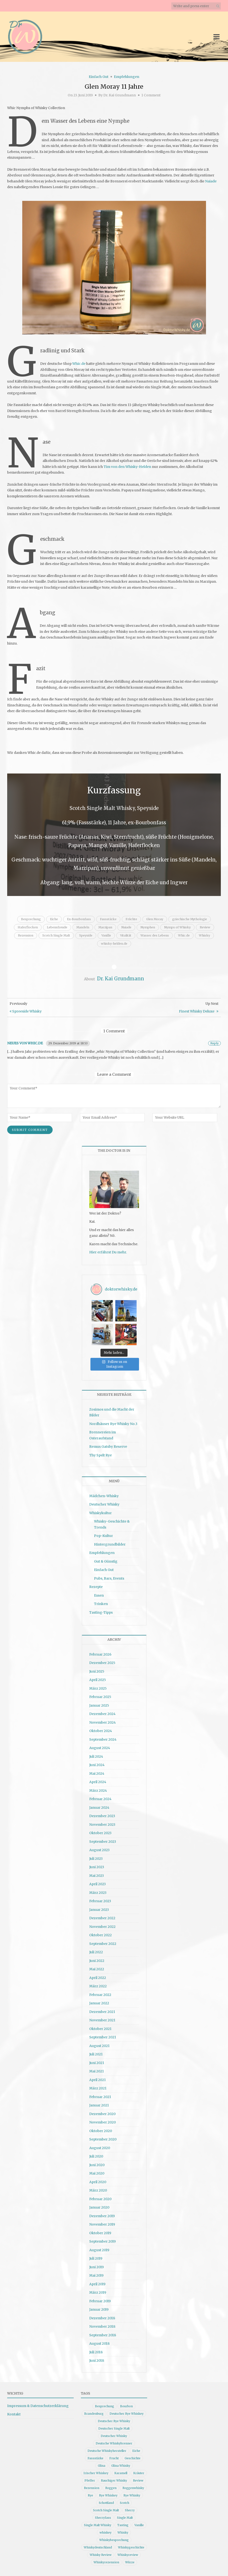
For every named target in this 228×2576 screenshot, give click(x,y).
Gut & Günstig (105, 1561)
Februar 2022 (100, 1995)
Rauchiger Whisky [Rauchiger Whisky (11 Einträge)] (114, 2480)
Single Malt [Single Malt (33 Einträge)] (125, 2517)
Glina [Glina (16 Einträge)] (101, 2465)
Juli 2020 (96, 2156)
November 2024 (102, 1722)
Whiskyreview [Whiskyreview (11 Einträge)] (127, 2555)
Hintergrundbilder (110, 1544)
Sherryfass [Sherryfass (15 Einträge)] (103, 2517)
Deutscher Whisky (104, 1504)
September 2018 (102, 2335)
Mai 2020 (96, 2173)
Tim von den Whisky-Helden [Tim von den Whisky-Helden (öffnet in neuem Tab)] (127, 467)
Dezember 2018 (102, 2318)
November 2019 (102, 2224)
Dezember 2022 (102, 1918)
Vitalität (125, 935)
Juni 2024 (97, 1765)
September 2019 (102, 2241)
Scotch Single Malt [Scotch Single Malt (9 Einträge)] (106, 2510)
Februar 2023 (100, 1901)
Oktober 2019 (100, 2233)
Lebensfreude (57, 927)
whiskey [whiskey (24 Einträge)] (105, 2532)
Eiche (54, 919)
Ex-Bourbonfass (79, 919)
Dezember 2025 (102, 1663)
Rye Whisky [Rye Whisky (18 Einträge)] (131, 2495)
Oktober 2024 (100, 1731)
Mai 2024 (96, 1773)
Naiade (126, 927)
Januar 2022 (99, 2003)
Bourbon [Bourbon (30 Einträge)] (126, 2406)
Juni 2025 (96, 1671)
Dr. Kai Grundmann (119, 95)
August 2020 (99, 2148)
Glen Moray (154, 919)
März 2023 (97, 1892)
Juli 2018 (96, 2352)
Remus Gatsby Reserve (108, 1446)
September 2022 (102, 1944)
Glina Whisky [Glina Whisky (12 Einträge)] (120, 2465)
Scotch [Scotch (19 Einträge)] (124, 2503)
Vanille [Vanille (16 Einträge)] (139, 2525)
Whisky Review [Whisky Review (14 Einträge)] (100, 2555)
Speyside (85, 935)
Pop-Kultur (103, 1536)
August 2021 (99, 2046)
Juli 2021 (96, 2054)
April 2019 (97, 2284)
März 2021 (97, 2088)
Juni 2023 (96, 1867)
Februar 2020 (100, 2199)
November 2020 (102, 2122)
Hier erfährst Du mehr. (108, 1252)
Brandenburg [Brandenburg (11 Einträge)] (94, 2413)
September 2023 (102, 1841)
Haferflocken (28, 927)
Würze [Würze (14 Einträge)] (129, 2562)
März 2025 (98, 1688)
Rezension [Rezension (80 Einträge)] (91, 2488)
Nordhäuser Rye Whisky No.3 (113, 1424)
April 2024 (97, 1782)
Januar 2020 (99, 2207)
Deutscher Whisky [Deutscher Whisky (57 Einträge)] (114, 2436)
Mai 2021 (96, 2071)
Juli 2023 (96, 1858)
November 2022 (102, 1927)
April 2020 (97, 2182)
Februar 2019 (100, 2301)
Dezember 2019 (102, 2216)
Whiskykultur (100, 1513)
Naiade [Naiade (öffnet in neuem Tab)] (211, 181)
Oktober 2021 (100, 2029)
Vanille (106, 935)
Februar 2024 (100, 1799)
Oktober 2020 (100, 2131)
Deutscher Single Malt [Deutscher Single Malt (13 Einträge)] (114, 2428)
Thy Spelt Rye (100, 1455)
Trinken (101, 1604)
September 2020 (103, 2139)
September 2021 (102, 2037)
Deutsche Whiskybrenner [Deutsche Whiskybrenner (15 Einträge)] (114, 2443)
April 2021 (97, 2080)
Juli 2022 (96, 1952)
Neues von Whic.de (25, 1043)
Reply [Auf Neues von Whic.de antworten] (214, 1043)
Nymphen (147, 927)
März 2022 (98, 1986)
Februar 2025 (100, 1697)
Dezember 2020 (102, 2114)
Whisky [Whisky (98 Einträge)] (122, 2532)
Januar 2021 (99, 2105)
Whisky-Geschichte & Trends (112, 1524)
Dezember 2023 (102, 1816)
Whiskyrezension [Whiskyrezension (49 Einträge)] (106, 2562)
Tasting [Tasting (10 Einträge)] (122, 2525)
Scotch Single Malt (56, 935)
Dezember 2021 (102, 2012)
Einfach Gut (98, 77)
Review (205, 927)
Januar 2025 (99, 1705)
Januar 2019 (99, 2309)
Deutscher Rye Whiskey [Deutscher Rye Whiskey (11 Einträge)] (127, 2413)
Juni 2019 (96, 2267)
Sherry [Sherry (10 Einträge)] (130, 2510)
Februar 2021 (100, 2097)
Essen (99, 1595)
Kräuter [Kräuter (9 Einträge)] (138, 2473)
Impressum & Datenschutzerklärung (38, 2406)
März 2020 (98, 2190)
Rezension (25, 935)
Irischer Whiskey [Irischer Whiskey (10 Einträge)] (95, 2473)
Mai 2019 (96, 2275)
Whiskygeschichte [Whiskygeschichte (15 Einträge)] (131, 2547)
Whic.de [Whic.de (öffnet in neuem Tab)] (78, 363)
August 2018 (99, 2343)
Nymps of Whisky (177, 927)
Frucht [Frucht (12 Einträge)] (114, 2458)
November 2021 (102, 2020)
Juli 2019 (95, 2258)
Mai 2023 (96, 1875)
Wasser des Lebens (154, 935)
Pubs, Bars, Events (109, 1578)
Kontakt (14, 2414)
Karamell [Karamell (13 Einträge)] (120, 2473)
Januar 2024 (99, 1807)
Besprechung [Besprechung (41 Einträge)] (104, 2406)
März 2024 (98, 1790)
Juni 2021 (96, 2063)
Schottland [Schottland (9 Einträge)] (106, 2503)
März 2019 (97, 2292)
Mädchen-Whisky (104, 1496)
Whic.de (184, 935)
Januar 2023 (99, 1909)
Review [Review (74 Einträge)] (138, 2480)
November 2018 (102, 2326)
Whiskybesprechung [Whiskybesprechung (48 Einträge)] (114, 2540)
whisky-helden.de (114, 943)
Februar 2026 (100, 1654)
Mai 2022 (96, 1969)
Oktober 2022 (100, 1935)
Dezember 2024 (102, 1714)
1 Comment (151, 95)
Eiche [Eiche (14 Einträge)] (136, 2451)
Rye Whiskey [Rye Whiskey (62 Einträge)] (108, 2495)
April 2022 (97, 1978)
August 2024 (99, 1748)
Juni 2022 (96, 1961)
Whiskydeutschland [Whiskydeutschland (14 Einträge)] (98, 2547)
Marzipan (105, 927)
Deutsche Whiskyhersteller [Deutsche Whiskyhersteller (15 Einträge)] (107, 2451)
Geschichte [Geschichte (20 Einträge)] (132, 2458)
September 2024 (103, 1739)
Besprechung (31, 919)
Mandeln (82, 927)
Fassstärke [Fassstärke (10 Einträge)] (95, 2458)
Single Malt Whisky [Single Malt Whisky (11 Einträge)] (97, 2525)
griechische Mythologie (189, 919)
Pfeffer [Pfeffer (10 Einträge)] (89, 2480)
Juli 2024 (96, 1756)
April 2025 (97, 1680)
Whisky (204, 935)
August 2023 (99, 1850)
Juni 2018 (96, 2360)
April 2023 (97, 1884)
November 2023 (102, 1824)
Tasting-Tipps (101, 1612)
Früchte (131, 919)
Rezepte (96, 1587)
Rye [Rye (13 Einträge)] (90, 2495)
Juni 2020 (97, 2165)
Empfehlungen (126, 77)
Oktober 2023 (100, 1833)
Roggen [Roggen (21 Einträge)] (111, 2488)
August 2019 (99, 2250)
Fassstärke (108, 919)
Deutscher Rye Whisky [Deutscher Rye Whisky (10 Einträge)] (114, 2421)
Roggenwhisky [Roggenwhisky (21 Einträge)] (133, 2488)
